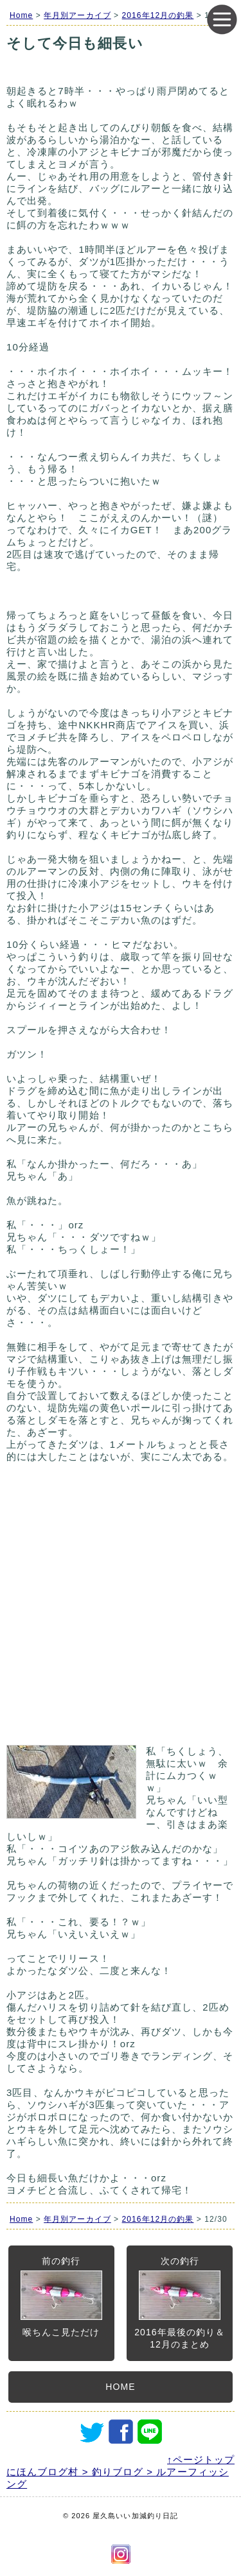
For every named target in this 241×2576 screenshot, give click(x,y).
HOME (120, 2387)
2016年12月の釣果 (158, 15)
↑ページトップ (201, 2459)
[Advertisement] (120, 1609)
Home (21, 15)
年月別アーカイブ (77, 15)
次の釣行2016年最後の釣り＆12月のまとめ (179, 2302)
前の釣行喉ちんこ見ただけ (61, 2296)
